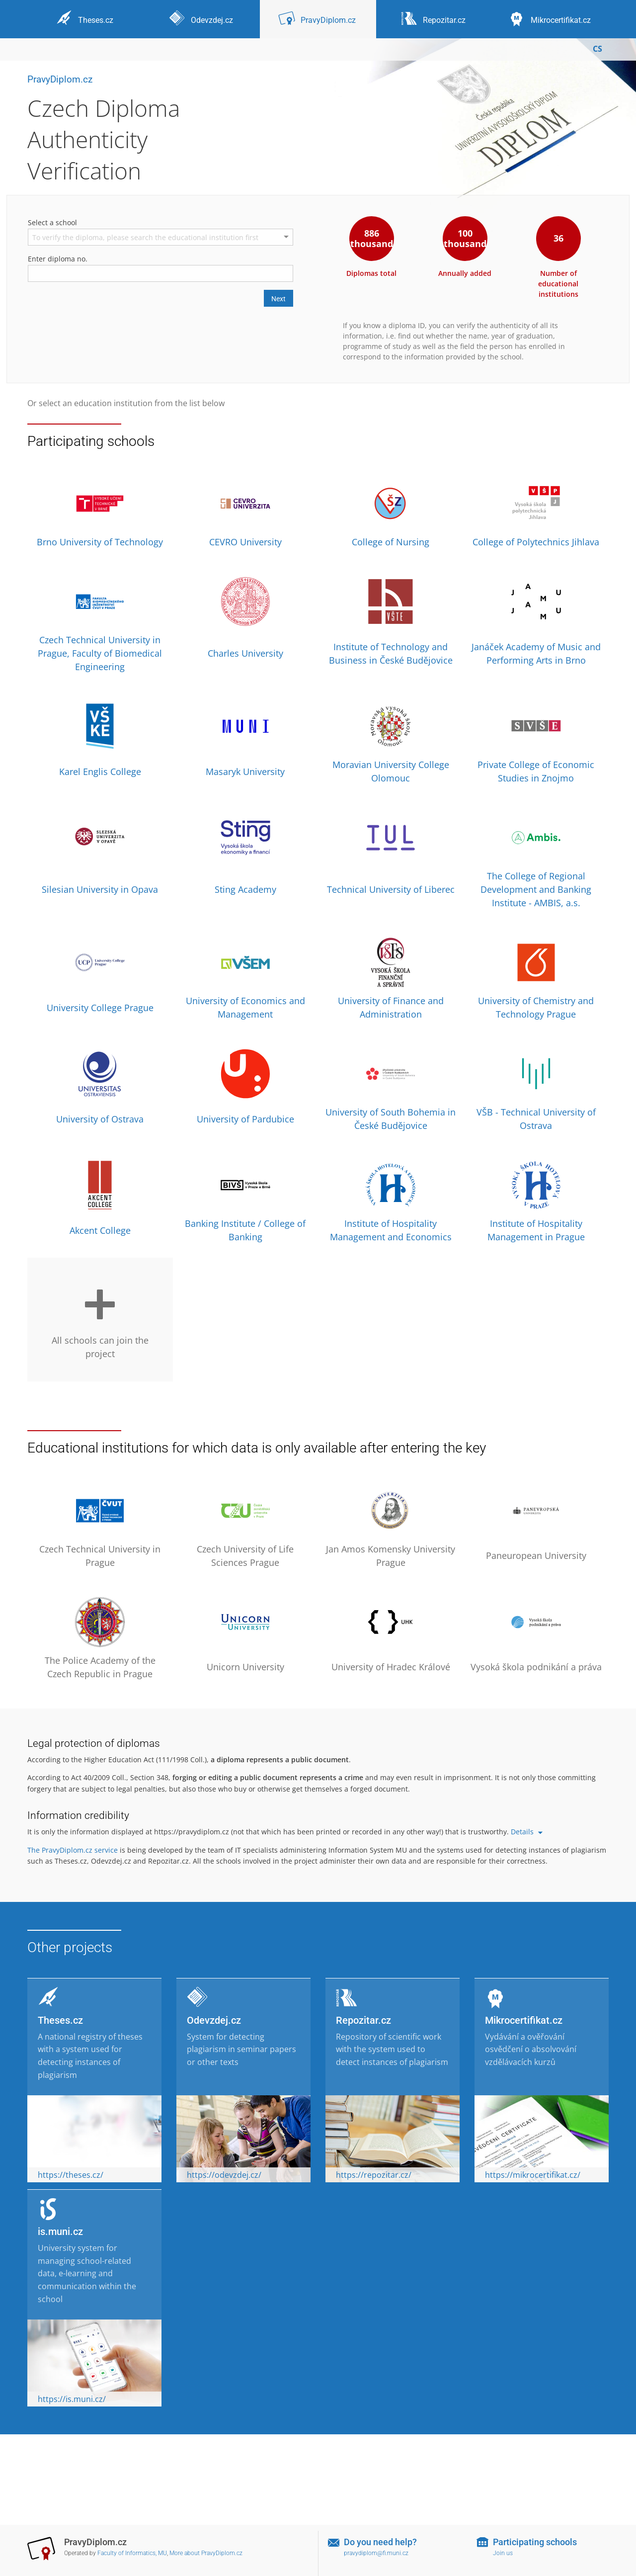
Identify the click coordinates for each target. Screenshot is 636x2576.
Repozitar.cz (363, 2020)
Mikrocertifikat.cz (523, 2020)
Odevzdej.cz (214, 2020)
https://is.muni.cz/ (72, 2399)
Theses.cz (60, 2020)
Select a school (52, 222)
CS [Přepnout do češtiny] (597, 48)
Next (278, 299)
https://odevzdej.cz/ (224, 2174)
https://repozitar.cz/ (373, 2174)
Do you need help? (380, 2542)
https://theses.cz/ (70, 2174)
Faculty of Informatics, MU (132, 2553)
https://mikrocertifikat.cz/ (532, 2174)
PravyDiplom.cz (59, 79)
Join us (503, 2553)
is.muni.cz (60, 2231)
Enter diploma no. (57, 258)
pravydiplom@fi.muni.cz (376, 2553)
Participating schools (535, 2542)
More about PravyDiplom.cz (205, 2553)
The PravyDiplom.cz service (72, 1850)
